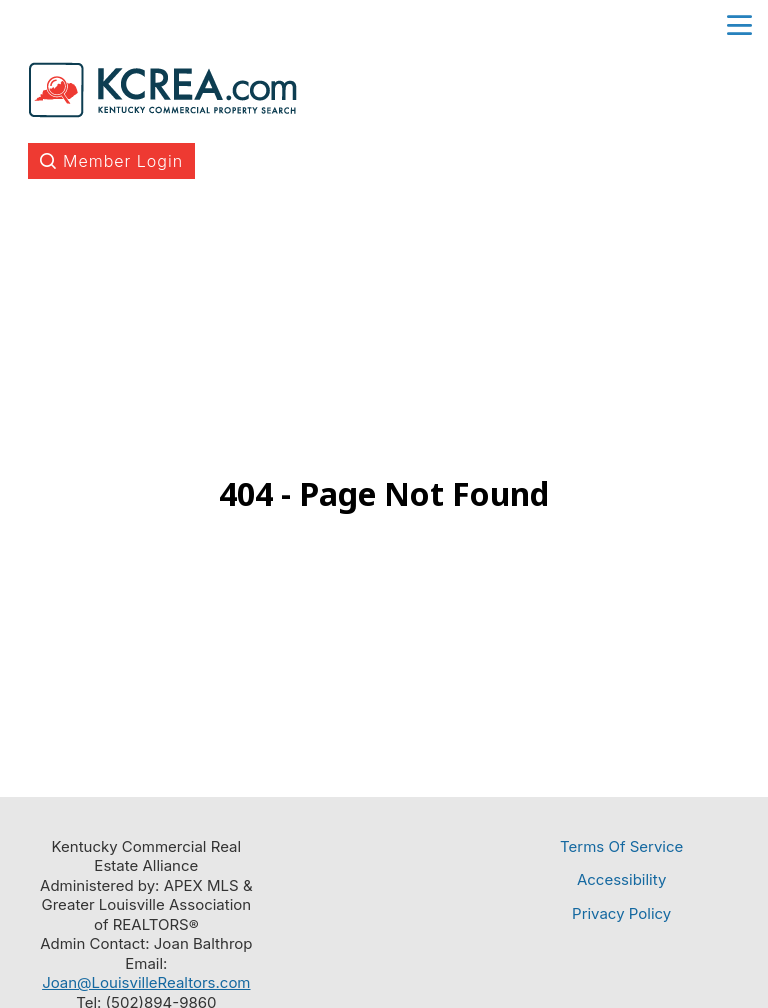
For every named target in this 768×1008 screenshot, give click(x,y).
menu (739, 25)
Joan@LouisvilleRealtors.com (146, 982)
